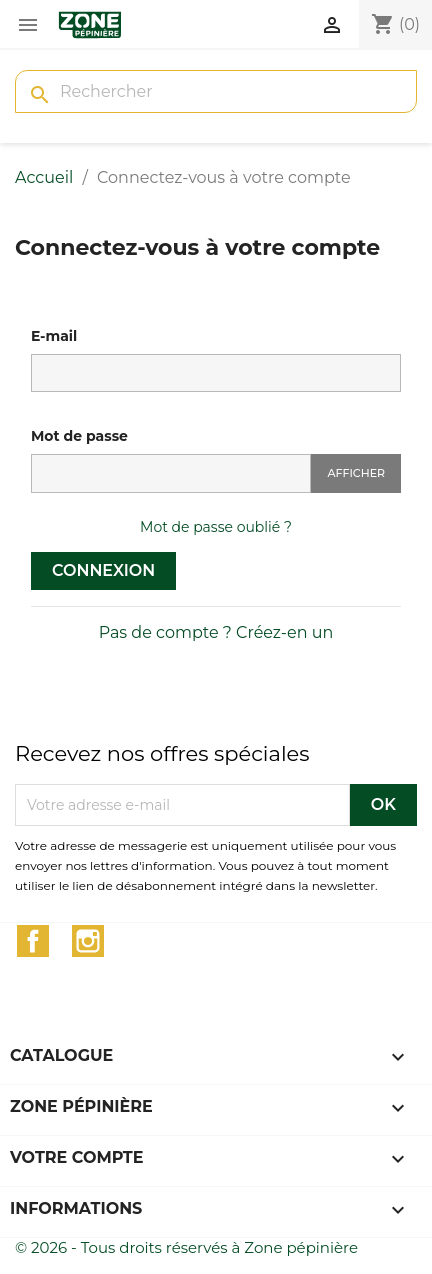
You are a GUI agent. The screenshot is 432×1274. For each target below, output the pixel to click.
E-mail (54, 336)
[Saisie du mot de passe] (171, 473)
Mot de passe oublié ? (216, 527)
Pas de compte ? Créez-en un (216, 632)
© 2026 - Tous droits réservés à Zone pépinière (186, 1247)
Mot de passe (79, 436)
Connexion (103, 570)
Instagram (88, 941)
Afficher (356, 473)
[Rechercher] (216, 91)
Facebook (33, 941)
